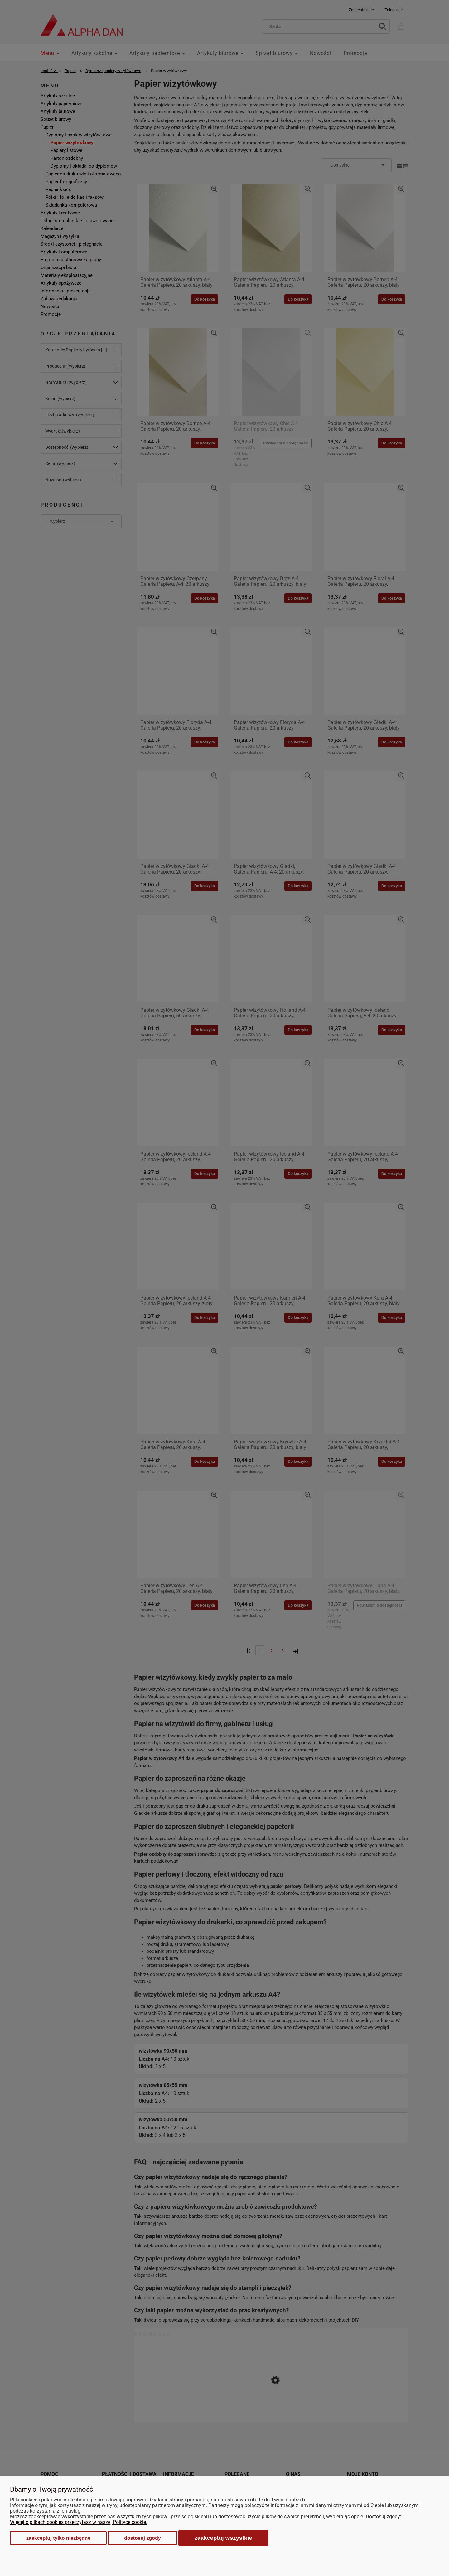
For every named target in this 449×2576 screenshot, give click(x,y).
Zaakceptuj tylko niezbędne (58, 2538)
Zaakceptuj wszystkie (223, 2537)
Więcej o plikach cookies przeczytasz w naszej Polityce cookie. (78, 2522)
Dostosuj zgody (142, 2538)
